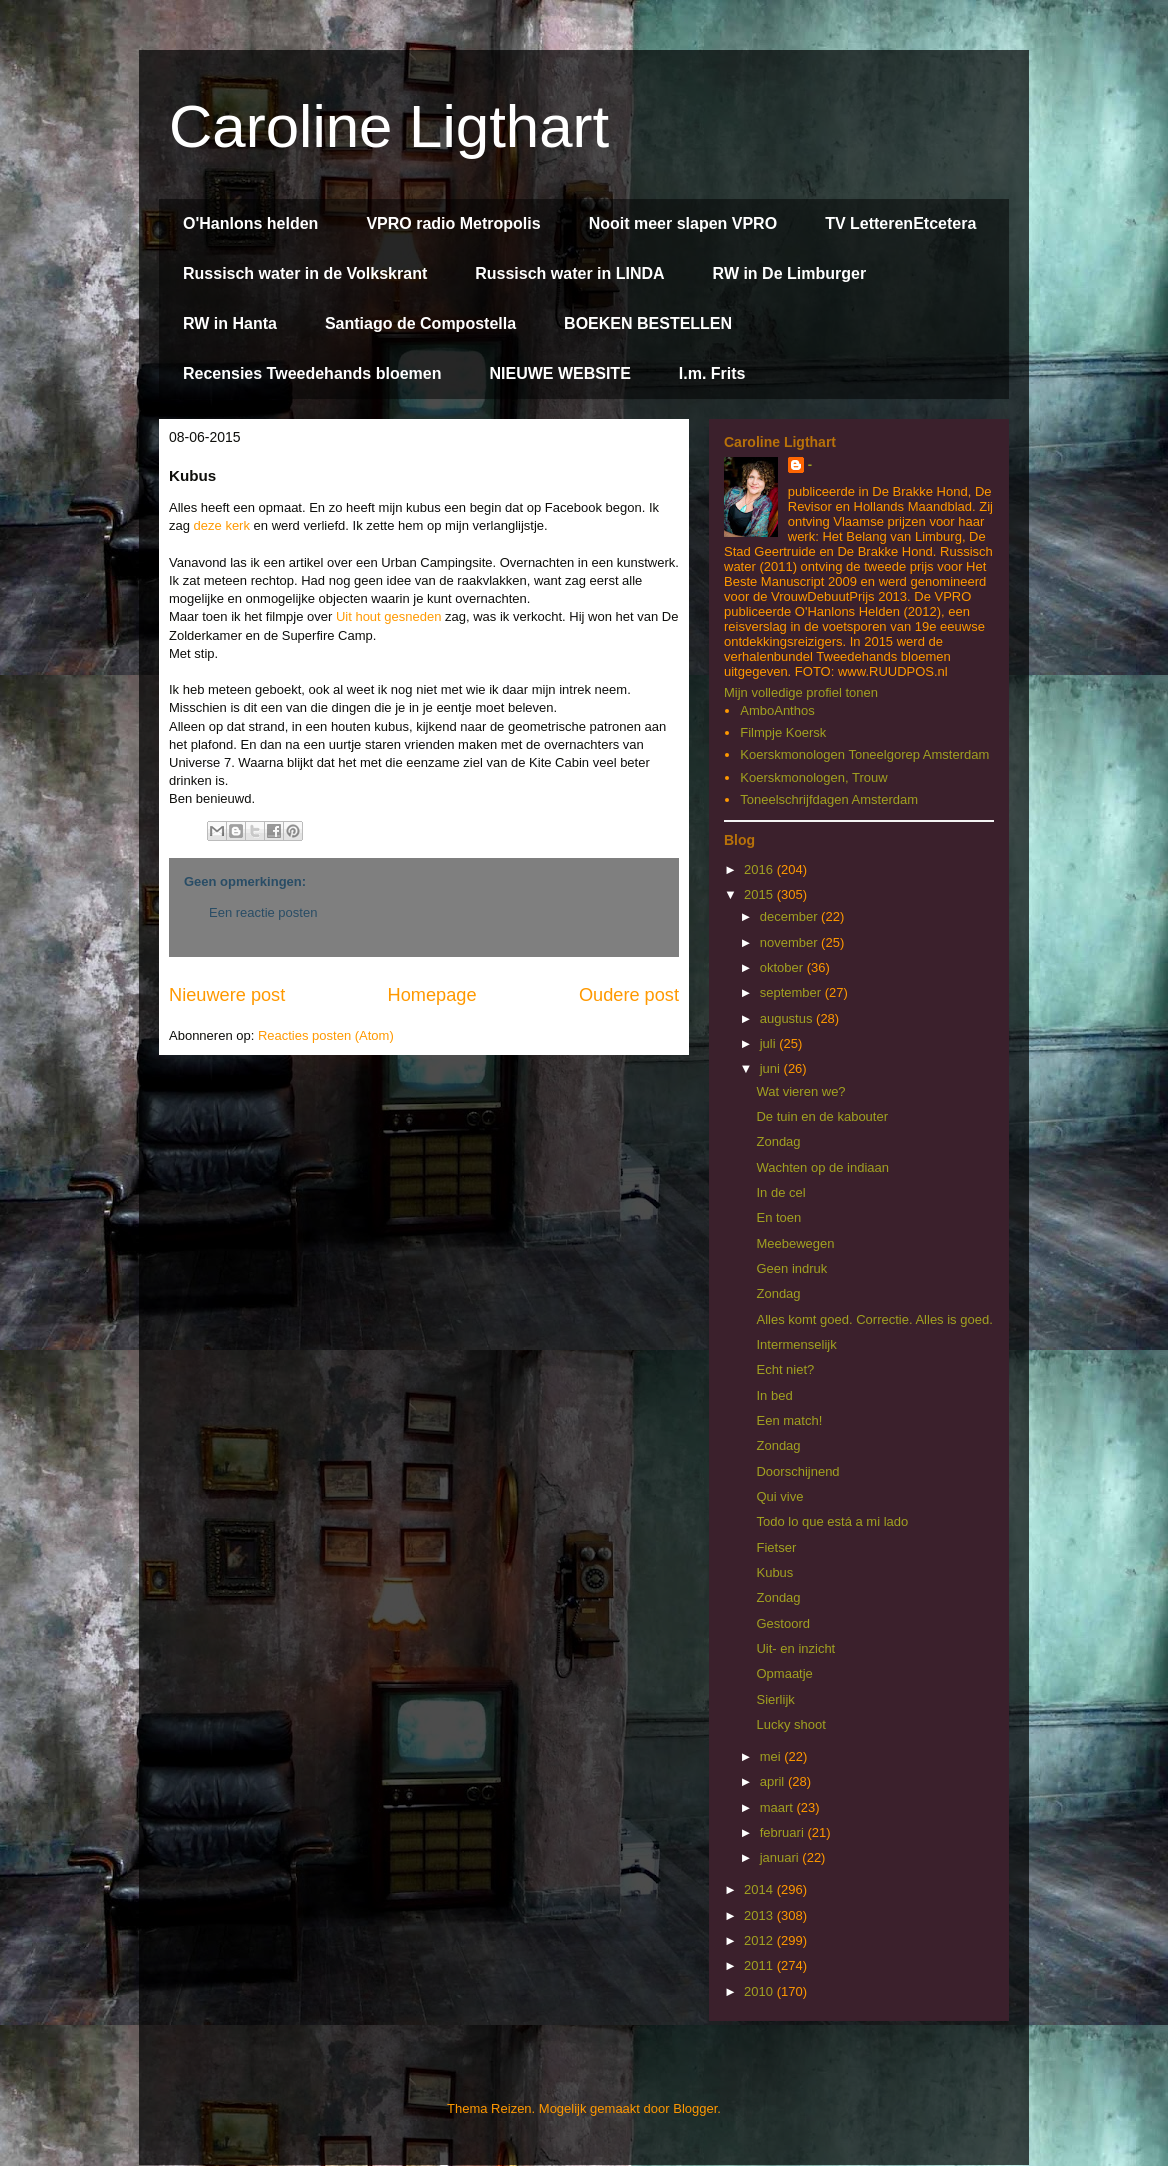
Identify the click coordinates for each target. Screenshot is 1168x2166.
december (790, 916)
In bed (774, 1395)
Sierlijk (775, 1699)
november (790, 942)
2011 (760, 1965)
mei (772, 1756)
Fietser (776, 1547)
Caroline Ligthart (389, 126)
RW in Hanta (230, 323)
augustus (788, 1018)
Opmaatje (784, 1673)
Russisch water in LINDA (569, 273)
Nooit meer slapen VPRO (683, 223)
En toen (778, 1217)
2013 (760, 1915)
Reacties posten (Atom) (326, 1035)
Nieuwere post (227, 995)
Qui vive (779, 1496)
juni (772, 1068)
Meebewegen (795, 1243)
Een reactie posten (263, 912)
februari (784, 1832)
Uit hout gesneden (389, 616)
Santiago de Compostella (420, 323)
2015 (760, 894)
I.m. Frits (712, 373)
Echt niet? (785, 1369)
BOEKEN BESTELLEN (648, 323)
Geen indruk (791, 1268)
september (792, 992)
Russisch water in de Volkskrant (305, 273)
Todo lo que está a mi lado (832, 1521)
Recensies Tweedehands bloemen (312, 373)
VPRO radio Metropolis (453, 223)
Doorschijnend (797, 1471)
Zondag (778, 1141)
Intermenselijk (796, 1344)
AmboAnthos (777, 710)
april (774, 1781)
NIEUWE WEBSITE (559, 373)
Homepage (432, 995)
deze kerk (222, 525)
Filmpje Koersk (783, 732)
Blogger (695, 2108)
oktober (783, 967)
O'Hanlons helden (250, 223)
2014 (760, 1889)
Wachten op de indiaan (822, 1167)
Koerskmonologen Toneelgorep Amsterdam (864, 754)
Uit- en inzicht (795, 1648)
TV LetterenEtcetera (900, 223)
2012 (760, 1940)
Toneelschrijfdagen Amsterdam (829, 799)
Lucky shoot (790, 1724)
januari (781, 1857)
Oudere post (629, 995)
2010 (760, 1991)
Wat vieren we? (800, 1091)
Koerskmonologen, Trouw (813, 777)
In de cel (780, 1192)
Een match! (789, 1420)
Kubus (774, 1572)
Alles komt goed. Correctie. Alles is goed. (874, 1319)
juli (770, 1043)
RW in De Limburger (790, 273)
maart (778, 1807)
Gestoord (782, 1623)
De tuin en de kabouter (822, 1116)
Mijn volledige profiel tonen (801, 692)
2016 (760, 869)
